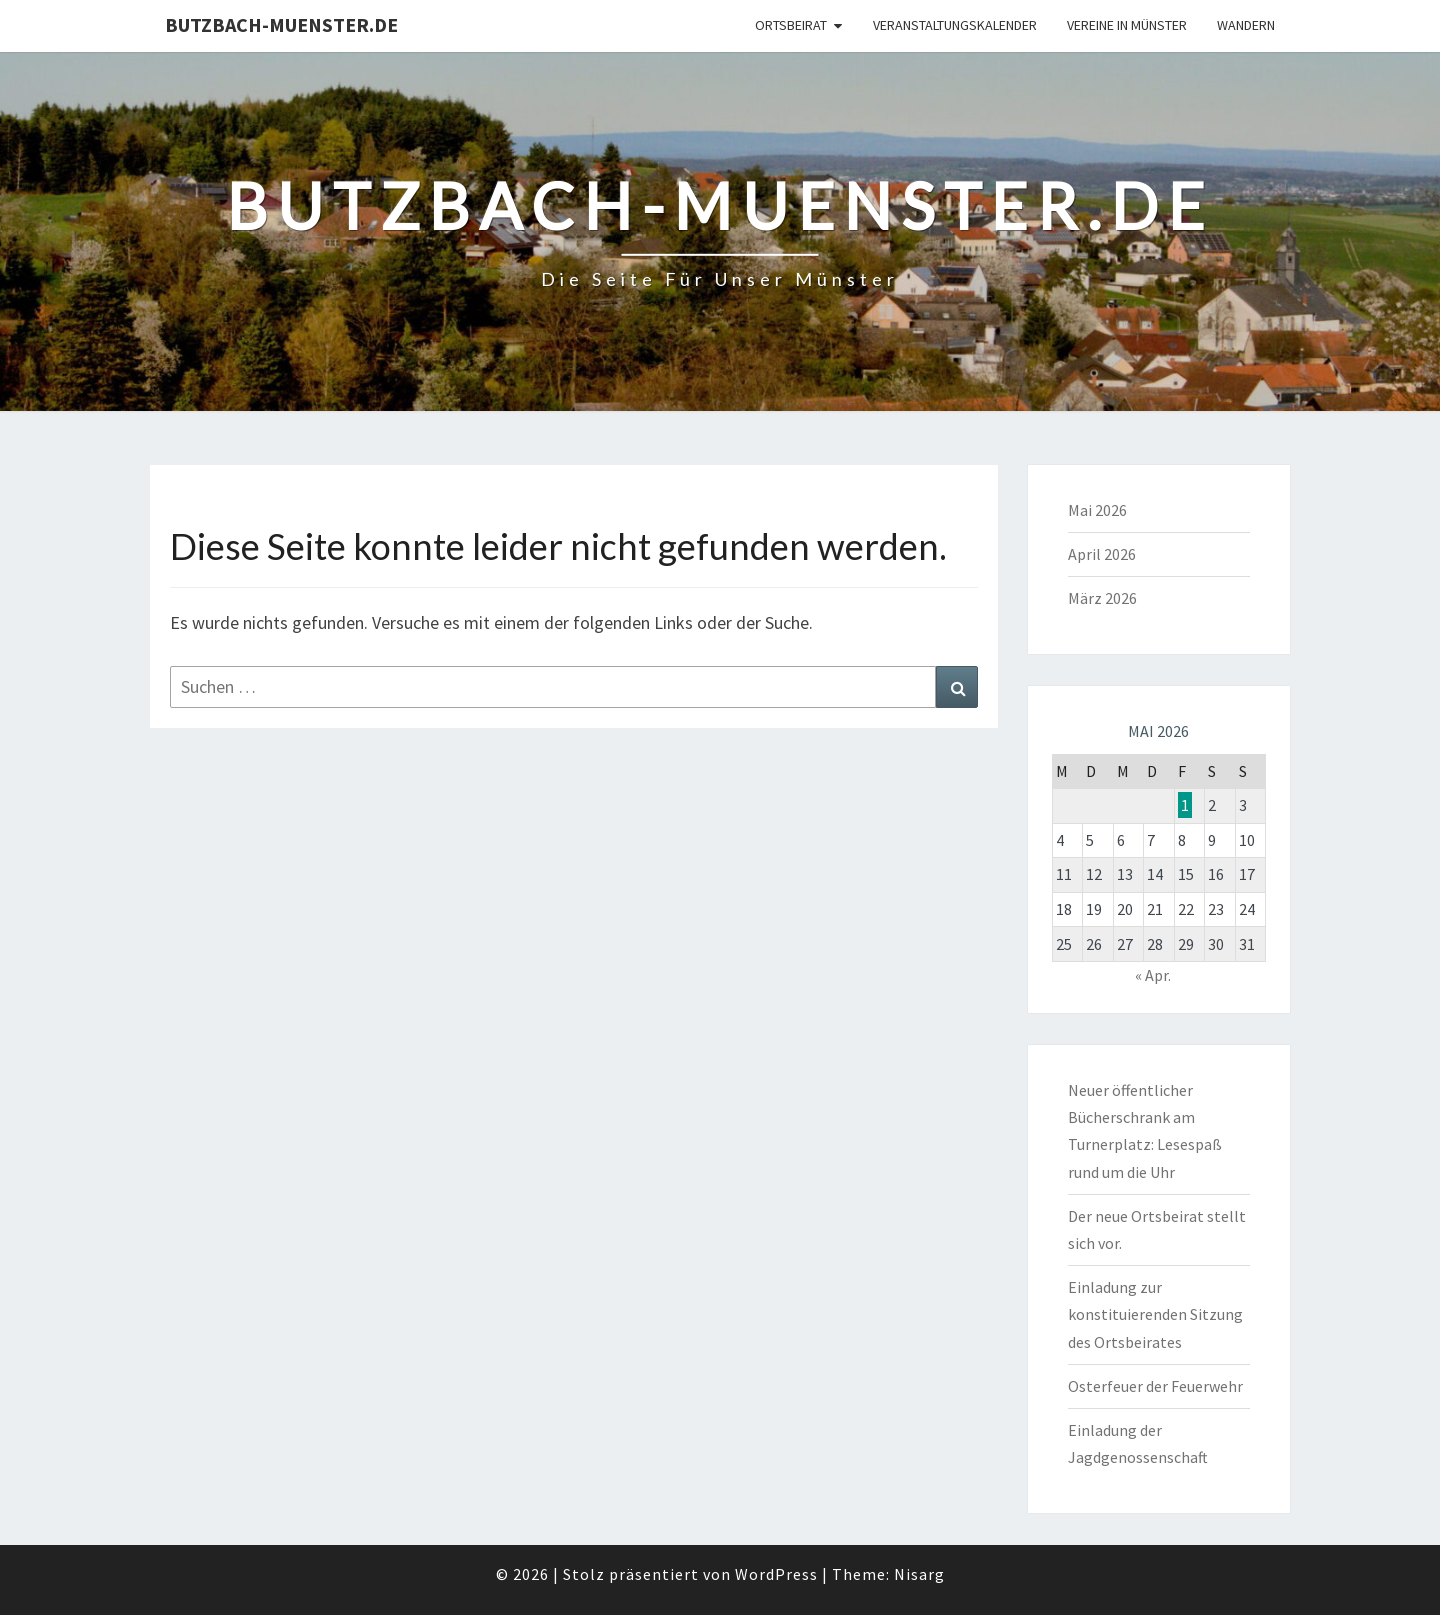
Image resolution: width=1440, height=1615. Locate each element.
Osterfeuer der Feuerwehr (1155, 1386)
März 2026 (1102, 598)
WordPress (776, 1574)
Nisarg (919, 1574)
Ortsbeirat (791, 25)
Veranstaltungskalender (955, 25)
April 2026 (1102, 554)
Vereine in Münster (1127, 25)
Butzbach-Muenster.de (281, 24)
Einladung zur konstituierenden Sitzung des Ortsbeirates (1155, 1314)
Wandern (1246, 25)
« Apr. (1153, 975)
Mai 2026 (1097, 510)
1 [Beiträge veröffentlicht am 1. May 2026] (1185, 805)
